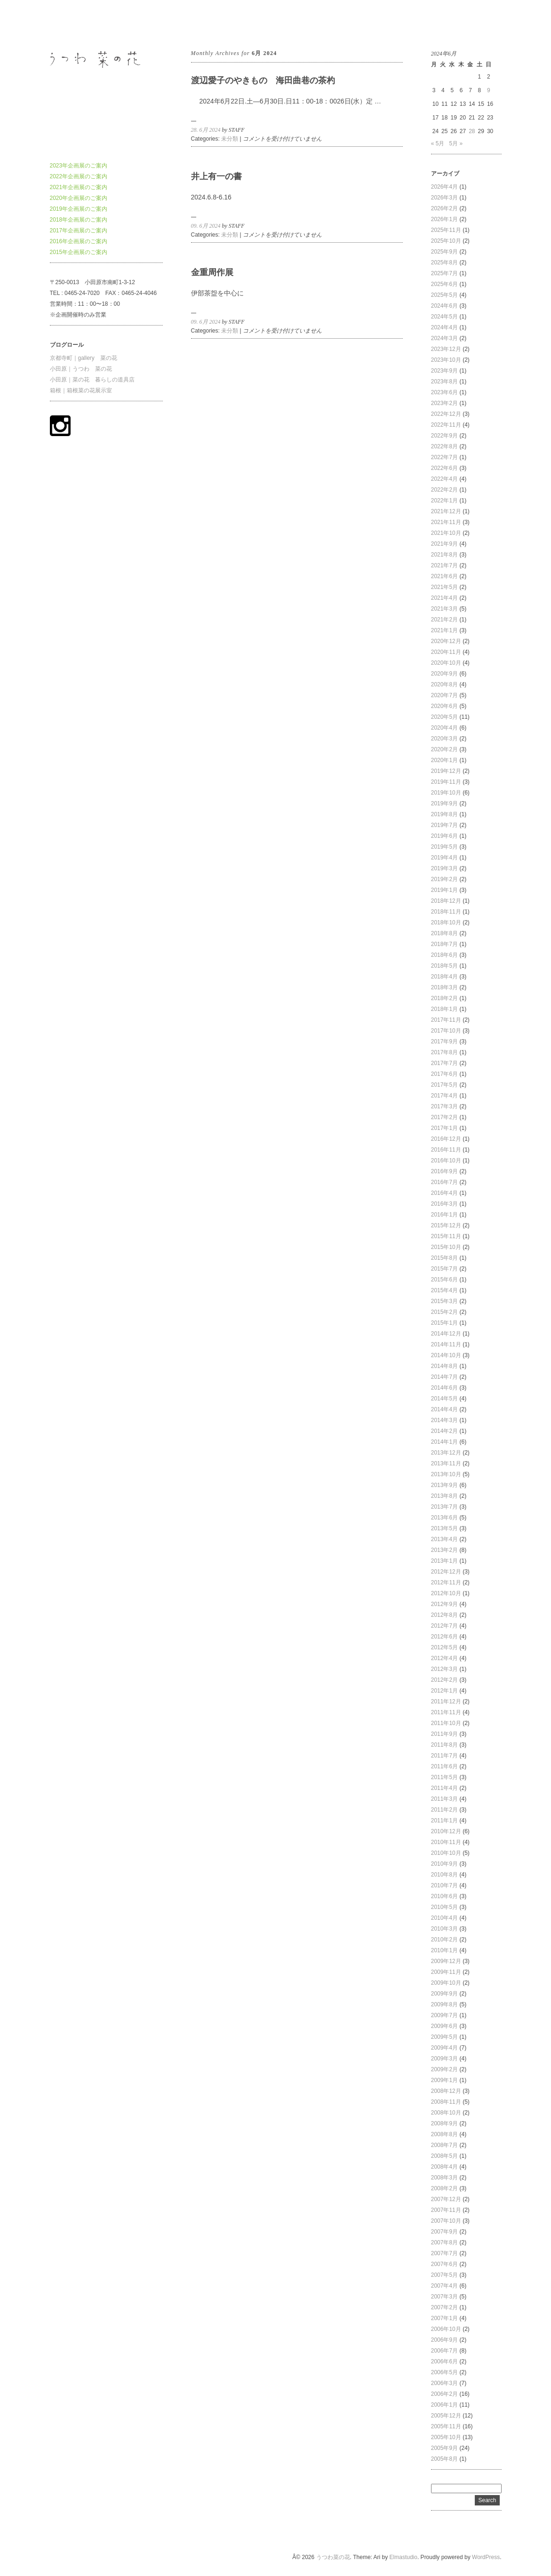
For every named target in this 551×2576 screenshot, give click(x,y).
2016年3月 (444, 1204)
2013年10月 (446, 1474)
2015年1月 (444, 1323)
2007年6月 (444, 2264)
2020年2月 (444, 749)
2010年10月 (446, 1853)
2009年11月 (446, 1972)
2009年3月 (444, 2058)
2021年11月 (446, 522)
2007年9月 (444, 2231)
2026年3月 (444, 197)
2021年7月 (444, 565)
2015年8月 (444, 1258)
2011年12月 (446, 1701)
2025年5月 (444, 295)
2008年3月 (444, 2177)
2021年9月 (444, 544)
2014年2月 (444, 1431)
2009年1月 (444, 2080)
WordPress (486, 2557)
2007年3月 (444, 2296)
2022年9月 (444, 435)
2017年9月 (444, 1041)
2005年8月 (444, 2459)
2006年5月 (444, 2372)
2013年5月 (444, 1528)
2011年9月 (444, 1734)
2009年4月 (444, 2047)
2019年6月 (444, 836)
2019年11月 (446, 782)
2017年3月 (444, 1106)
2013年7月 (444, 1506)
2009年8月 (444, 2004)
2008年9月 (444, 2123)
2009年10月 (446, 1983)
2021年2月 (444, 619)
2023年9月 (444, 370)
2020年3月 (444, 738)
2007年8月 (444, 2242)
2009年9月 (444, 1993)
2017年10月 (446, 1030)
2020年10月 (446, 663)
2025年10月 (446, 241)
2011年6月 (444, 1766)
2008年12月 (446, 2091)
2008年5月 (444, 2156)
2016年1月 (444, 1214)
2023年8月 (444, 381)
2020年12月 (446, 641)
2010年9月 (444, 1863)
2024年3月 (444, 338)
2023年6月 (444, 392)
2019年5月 (444, 846)
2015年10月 (446, 1247)
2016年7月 (444, 1182)
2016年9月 (444, 1171)
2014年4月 (444, 1409)
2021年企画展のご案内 (79, 187)
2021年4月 (444, 598)
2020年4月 (444, 727)
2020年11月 (446, 652)
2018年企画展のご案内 (79, 219)
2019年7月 (444, 825)
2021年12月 (446, 511)
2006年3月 (444, 2383)
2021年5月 (444, 587)
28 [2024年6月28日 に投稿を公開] (472, 131)
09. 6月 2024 (206, 226)
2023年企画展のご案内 (79, 165)
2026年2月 (444, 208)
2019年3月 (444, 868)
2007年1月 (444, 2318)
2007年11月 (446, 2210)
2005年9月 (444, 2448)
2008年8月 (444, 2134)
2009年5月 (444, 2037)
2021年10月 (446, 533)
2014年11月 (446, 1344)
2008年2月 (444, 2188)
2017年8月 (444, 1052)
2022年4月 (444, 479)
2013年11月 (446, 1463)
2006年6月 (444, 2361)
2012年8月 (444, 1615)
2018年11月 (446, 911)
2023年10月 (446, 360)
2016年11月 (446, 1149)
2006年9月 (444, 2340)
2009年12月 (446, 1961)
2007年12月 (446, 2199)
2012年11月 (446, 1582)
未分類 (229, 138)
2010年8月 (444, 1874)
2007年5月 (444, 2275)
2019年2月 (444, 879)
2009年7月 (444, 2015)
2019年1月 (444, 890)
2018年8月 (444, 933)
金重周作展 (212, 272)
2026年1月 (444, 219)
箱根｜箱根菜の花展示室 (81, 390)
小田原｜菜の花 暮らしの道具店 (92, 379)
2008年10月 (446, 2112)
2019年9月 (444, 803)
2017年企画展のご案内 (79, 230)
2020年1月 (444, 760)
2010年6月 (444, 1896)
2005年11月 (446, 2426)
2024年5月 (444, 316)
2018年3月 (444, 987)
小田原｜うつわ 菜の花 (81, 369)
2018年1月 (444, 1009)
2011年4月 (444, 1788)
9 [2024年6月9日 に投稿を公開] (488, 90)
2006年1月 (444, 2404)
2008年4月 (444, 2166)
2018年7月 (444, 944)
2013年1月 (444, 1561)
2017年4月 (444, 1095)
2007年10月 (446, 2221)
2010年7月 (444, 1885)
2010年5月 (444, 1907)
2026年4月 (444, 186)
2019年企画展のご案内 (79, 209)
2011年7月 (444, 1755)
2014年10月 (446, 1355)
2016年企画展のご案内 (79, 241)
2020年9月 (444, 673)
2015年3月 (444, 1301)
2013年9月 (444, 1485)
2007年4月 (444, 2285)
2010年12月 (446, 1831)
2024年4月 (444, 327)
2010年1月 (444, 1950)
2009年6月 (444, 2026)
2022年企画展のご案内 (79, 176)
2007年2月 (444, 2307)
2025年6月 (444, 284)
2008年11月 (446, 2102)
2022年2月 (444, 489)
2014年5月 (444, 1398)
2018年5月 (444, 965)
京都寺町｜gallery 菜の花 (83, 358)
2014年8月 (444, 1366)
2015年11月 (446, 1236)
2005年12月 (446, 2415)
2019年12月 (446, 771)
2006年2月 (444, 2394)
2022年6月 (444, 468)
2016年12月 (446, 1139)
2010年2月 (444, 1939)
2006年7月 (444, 2350)
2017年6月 (444, 1074)
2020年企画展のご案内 (79, 198)
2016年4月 (444, 1193)
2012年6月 (444, 1636)
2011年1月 (444, 1820)
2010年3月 (444, 1928)
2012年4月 (444, 1658)
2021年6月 (444, 576)
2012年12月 (446, 1571)
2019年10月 (446, 792)
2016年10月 (446, 1160)
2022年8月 (444, 446)
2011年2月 (444, 1809)
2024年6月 (444, 305)
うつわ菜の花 (67, 23)
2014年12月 (446, 1333)
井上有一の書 (216, 176)
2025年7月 (444, 273)
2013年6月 (444, 1517)
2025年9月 (444, 251)
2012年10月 (446, 1593)
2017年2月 (444, 1117)
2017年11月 (446, 1020)
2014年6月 (444, 1387)
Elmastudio (403, 2557)
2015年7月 (444, 1268)
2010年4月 (444, 1918)
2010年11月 (446, 1842)
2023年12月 (446, 349)
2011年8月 (444, 1744)
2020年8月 (444, 684)
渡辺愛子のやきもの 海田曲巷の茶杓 (263, 80)
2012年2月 (444, 1680)
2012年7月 (444, 1625)
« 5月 (438, 143)
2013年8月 (444, 1496)
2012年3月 (444, 1669)
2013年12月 (446, 1452)
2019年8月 (444, 814)
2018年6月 (444, 955)
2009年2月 (444, 2069)
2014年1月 (444, 1442)
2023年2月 (444, 403)
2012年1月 (444, 1690)
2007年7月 (444, 2253)
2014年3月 (444, 1420)
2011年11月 (446, 1712)
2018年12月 (446, 901)
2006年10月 (446, 2329)
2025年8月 (444, 262)
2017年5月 (444, 1084)
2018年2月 (444, 998)
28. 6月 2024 (206, 130)
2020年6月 (444, 706)
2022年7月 (444, 457)
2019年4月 (444, 857)
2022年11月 (446, 424)
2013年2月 (444, 1550)
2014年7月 (444, 1377)
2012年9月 (444, 1604)
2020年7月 (444, 695)
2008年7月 (444, 2145)
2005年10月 (446, 2437)
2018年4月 (444, 976)
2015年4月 (444, 1290)
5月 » (456, 143)
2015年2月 (444, 1312)
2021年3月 (444, 608)
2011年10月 (446, 1723)
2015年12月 (446, 1225)
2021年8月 (444, 554)
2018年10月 (446, 922)
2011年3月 (444, 1799)
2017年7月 (444, 1063)
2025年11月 (446, 230)
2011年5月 (444, 1777)
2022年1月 (444, 500)
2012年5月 (444, 1647)
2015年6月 (444, 1279)
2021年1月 (444, 630)
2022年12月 (446, 414)
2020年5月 (444, 717)
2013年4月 (444, 1539)
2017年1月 (444, 1128)
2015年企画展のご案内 (79, 252)
